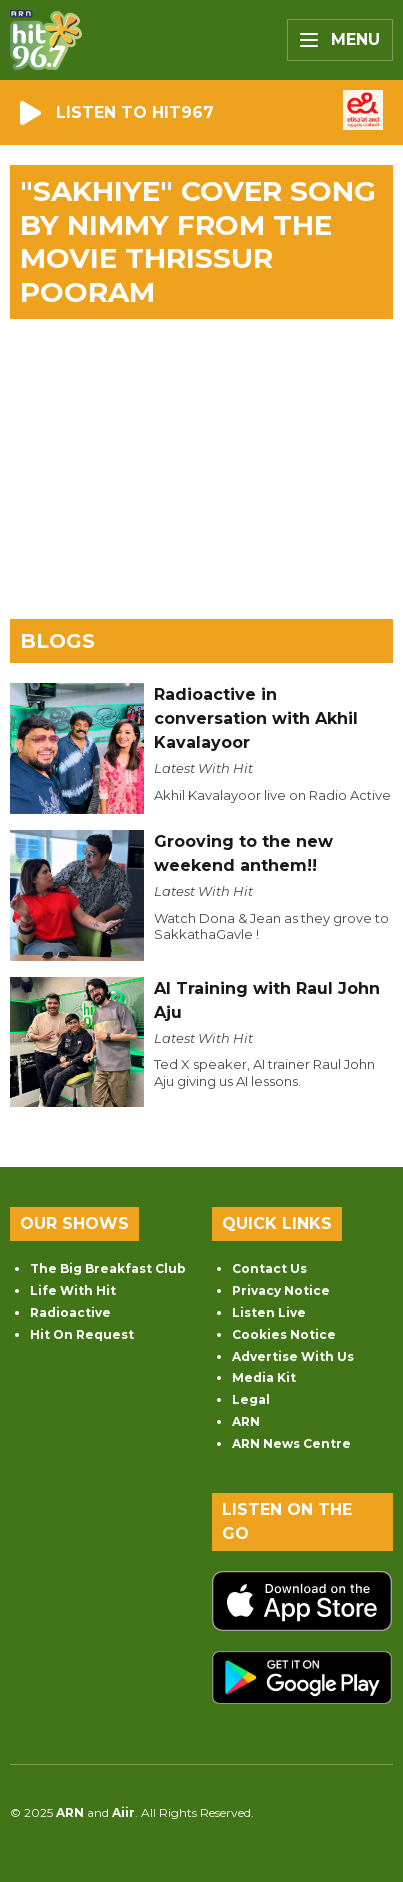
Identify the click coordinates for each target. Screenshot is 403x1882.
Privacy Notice (281, 1290)
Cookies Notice (284, 1334)
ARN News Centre (291, 1443)
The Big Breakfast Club (108, 1268)
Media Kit (264, 1377)
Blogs (57, 641)
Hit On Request (82, 1334)
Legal (251, 1399)
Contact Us (269, 1268)
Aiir (123, 1812)
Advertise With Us (293, 1356)
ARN (246, 1421)
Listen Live (269, 1312)
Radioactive (70, 1312)
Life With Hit (73, 1290)
